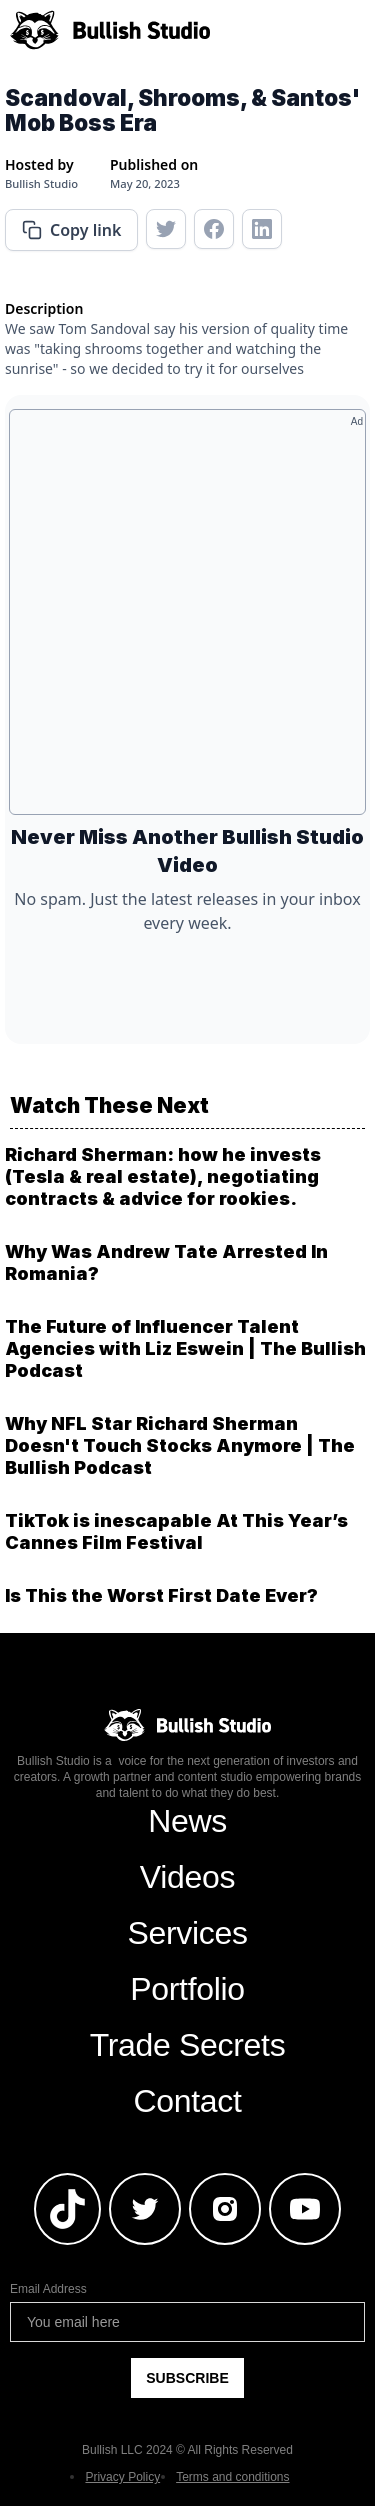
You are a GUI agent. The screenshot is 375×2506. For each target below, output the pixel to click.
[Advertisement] (187, 619)
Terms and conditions (232, 2477)
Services (187, 1933)
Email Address (48, 2289)
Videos (187, 1877)
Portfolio (187, 1989)
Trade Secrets (188, 2045)
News (187, 1821)
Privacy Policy (122, 2477)
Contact (187, 2101)
